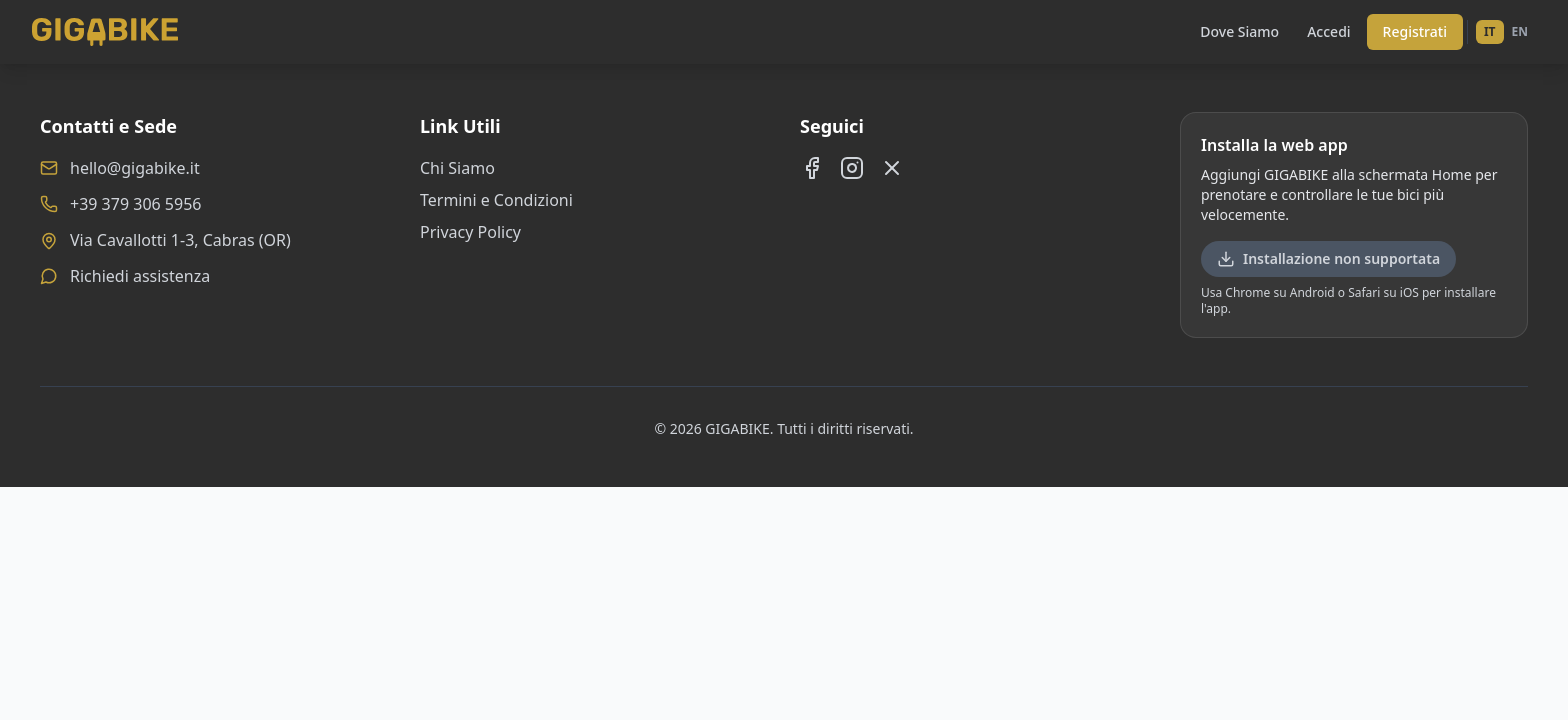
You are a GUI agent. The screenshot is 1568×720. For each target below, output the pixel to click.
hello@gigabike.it (135, 168)
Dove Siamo (1239, 31)
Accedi (1328, 31)
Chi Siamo (457, 168)
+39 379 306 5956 (135, 204)
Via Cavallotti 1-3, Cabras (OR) (180, 240)
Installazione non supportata (1328, 258)
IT (1490, 31)
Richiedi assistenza (140, 276)
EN (1520, 31)
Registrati (1415, 31)
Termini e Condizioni (496, 200)
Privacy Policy (470, 232)
